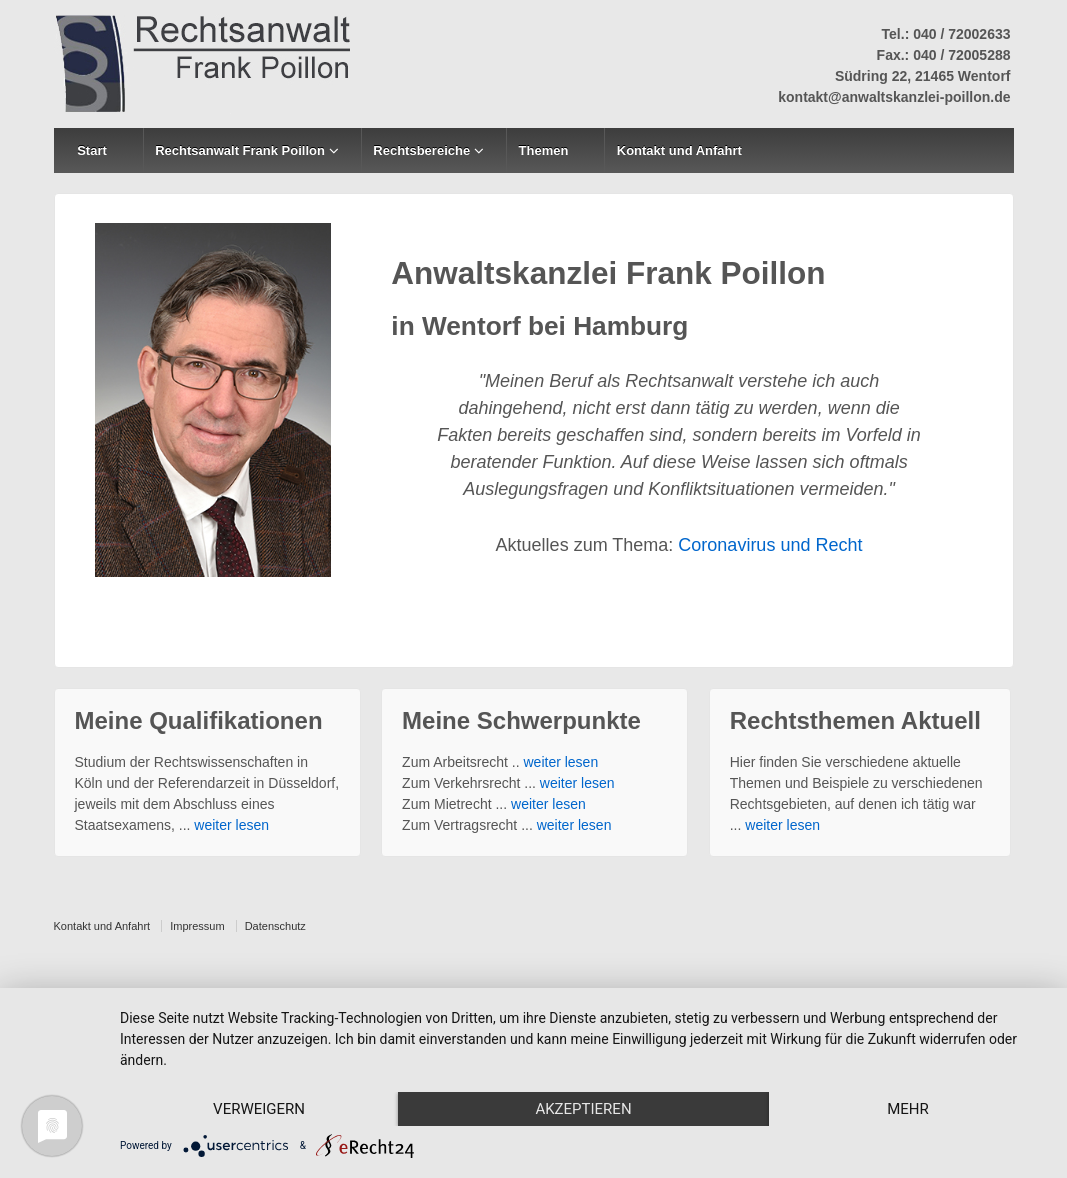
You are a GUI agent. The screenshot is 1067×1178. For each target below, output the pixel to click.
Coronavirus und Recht (770, 545)
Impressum (197, 926)
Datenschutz (275, 926)
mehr (908, 1109)
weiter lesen (231, 825)
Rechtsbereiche (421, 150)
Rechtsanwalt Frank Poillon (240, 150)
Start (92, 150)
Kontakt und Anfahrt (679, 150)
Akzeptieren (583, 1109)
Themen (544, 150)
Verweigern (259, 1109)
